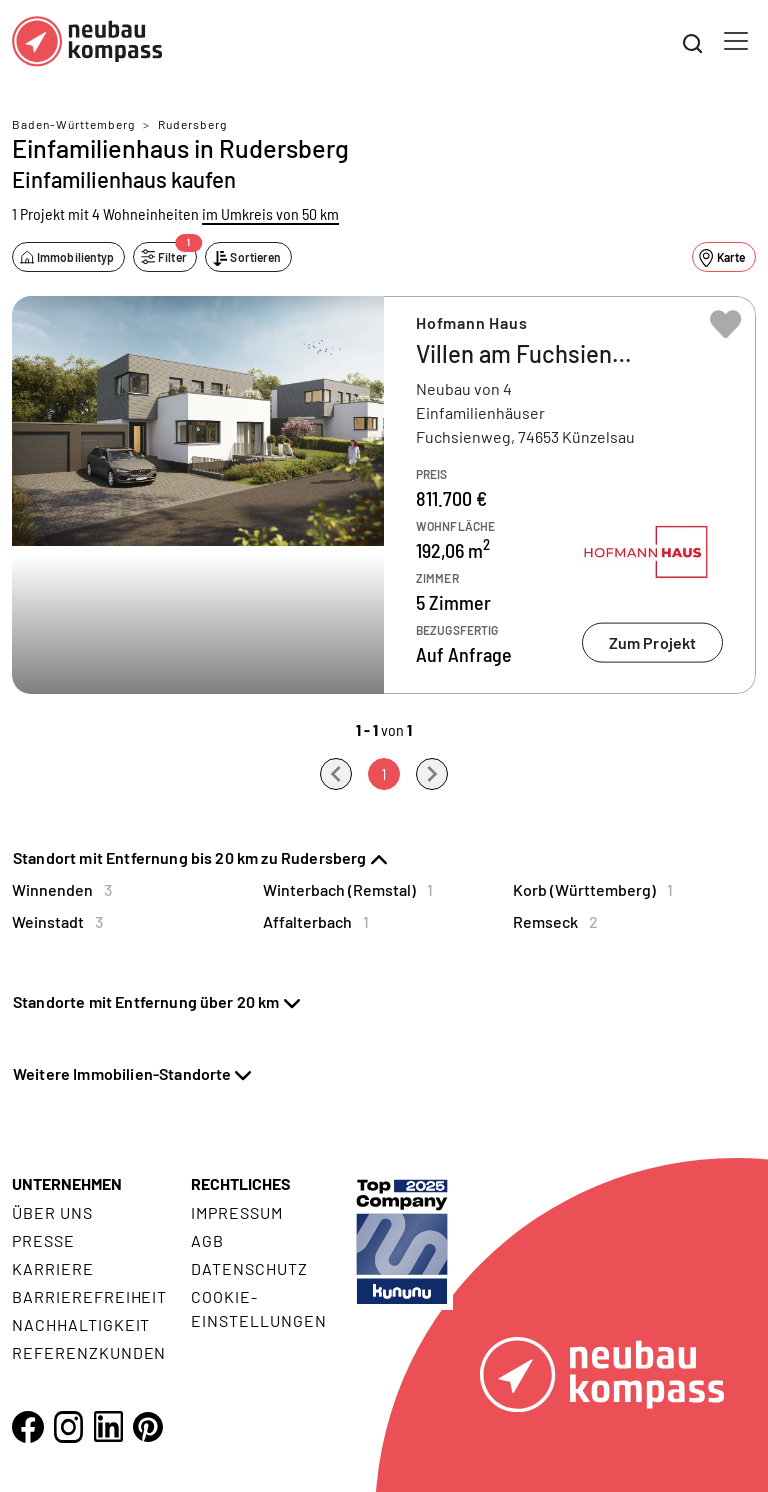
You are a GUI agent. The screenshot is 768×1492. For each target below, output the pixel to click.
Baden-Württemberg (73, 124)
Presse (43, 1240)
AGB (207, 1240)
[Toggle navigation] (736, 41)
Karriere (53, 1268)
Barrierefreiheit (89, 1296)
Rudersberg (192, 124)
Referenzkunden (89, 1352)
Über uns (52, 1212)
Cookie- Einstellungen (258, 1308)
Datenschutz (249, 1268)
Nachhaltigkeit (81, 1324)
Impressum (237, 1212)
